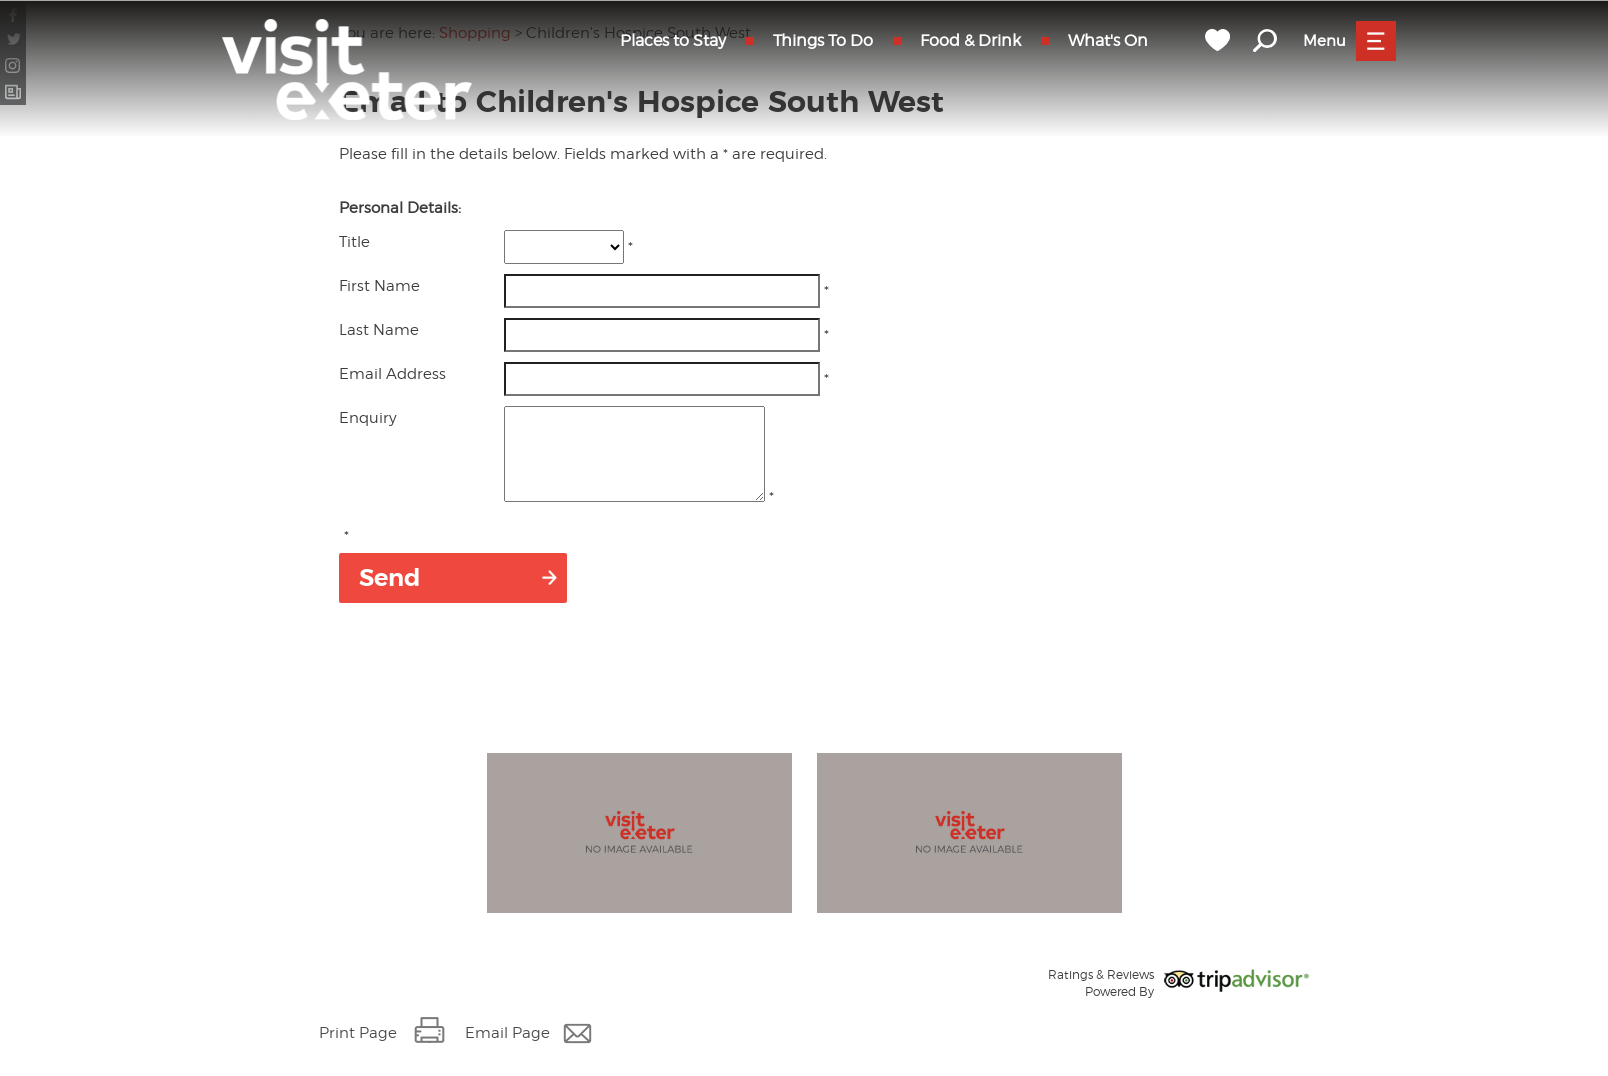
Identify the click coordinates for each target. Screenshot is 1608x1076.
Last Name (379, 330)
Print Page (358, 1051)
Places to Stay (673, 40)
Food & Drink (970, 40)
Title (354, 242)
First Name (379, 286)
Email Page (507, 1051)
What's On (1108, 40)
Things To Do (823, 40)
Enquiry (368, 418)
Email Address (392, 374)
